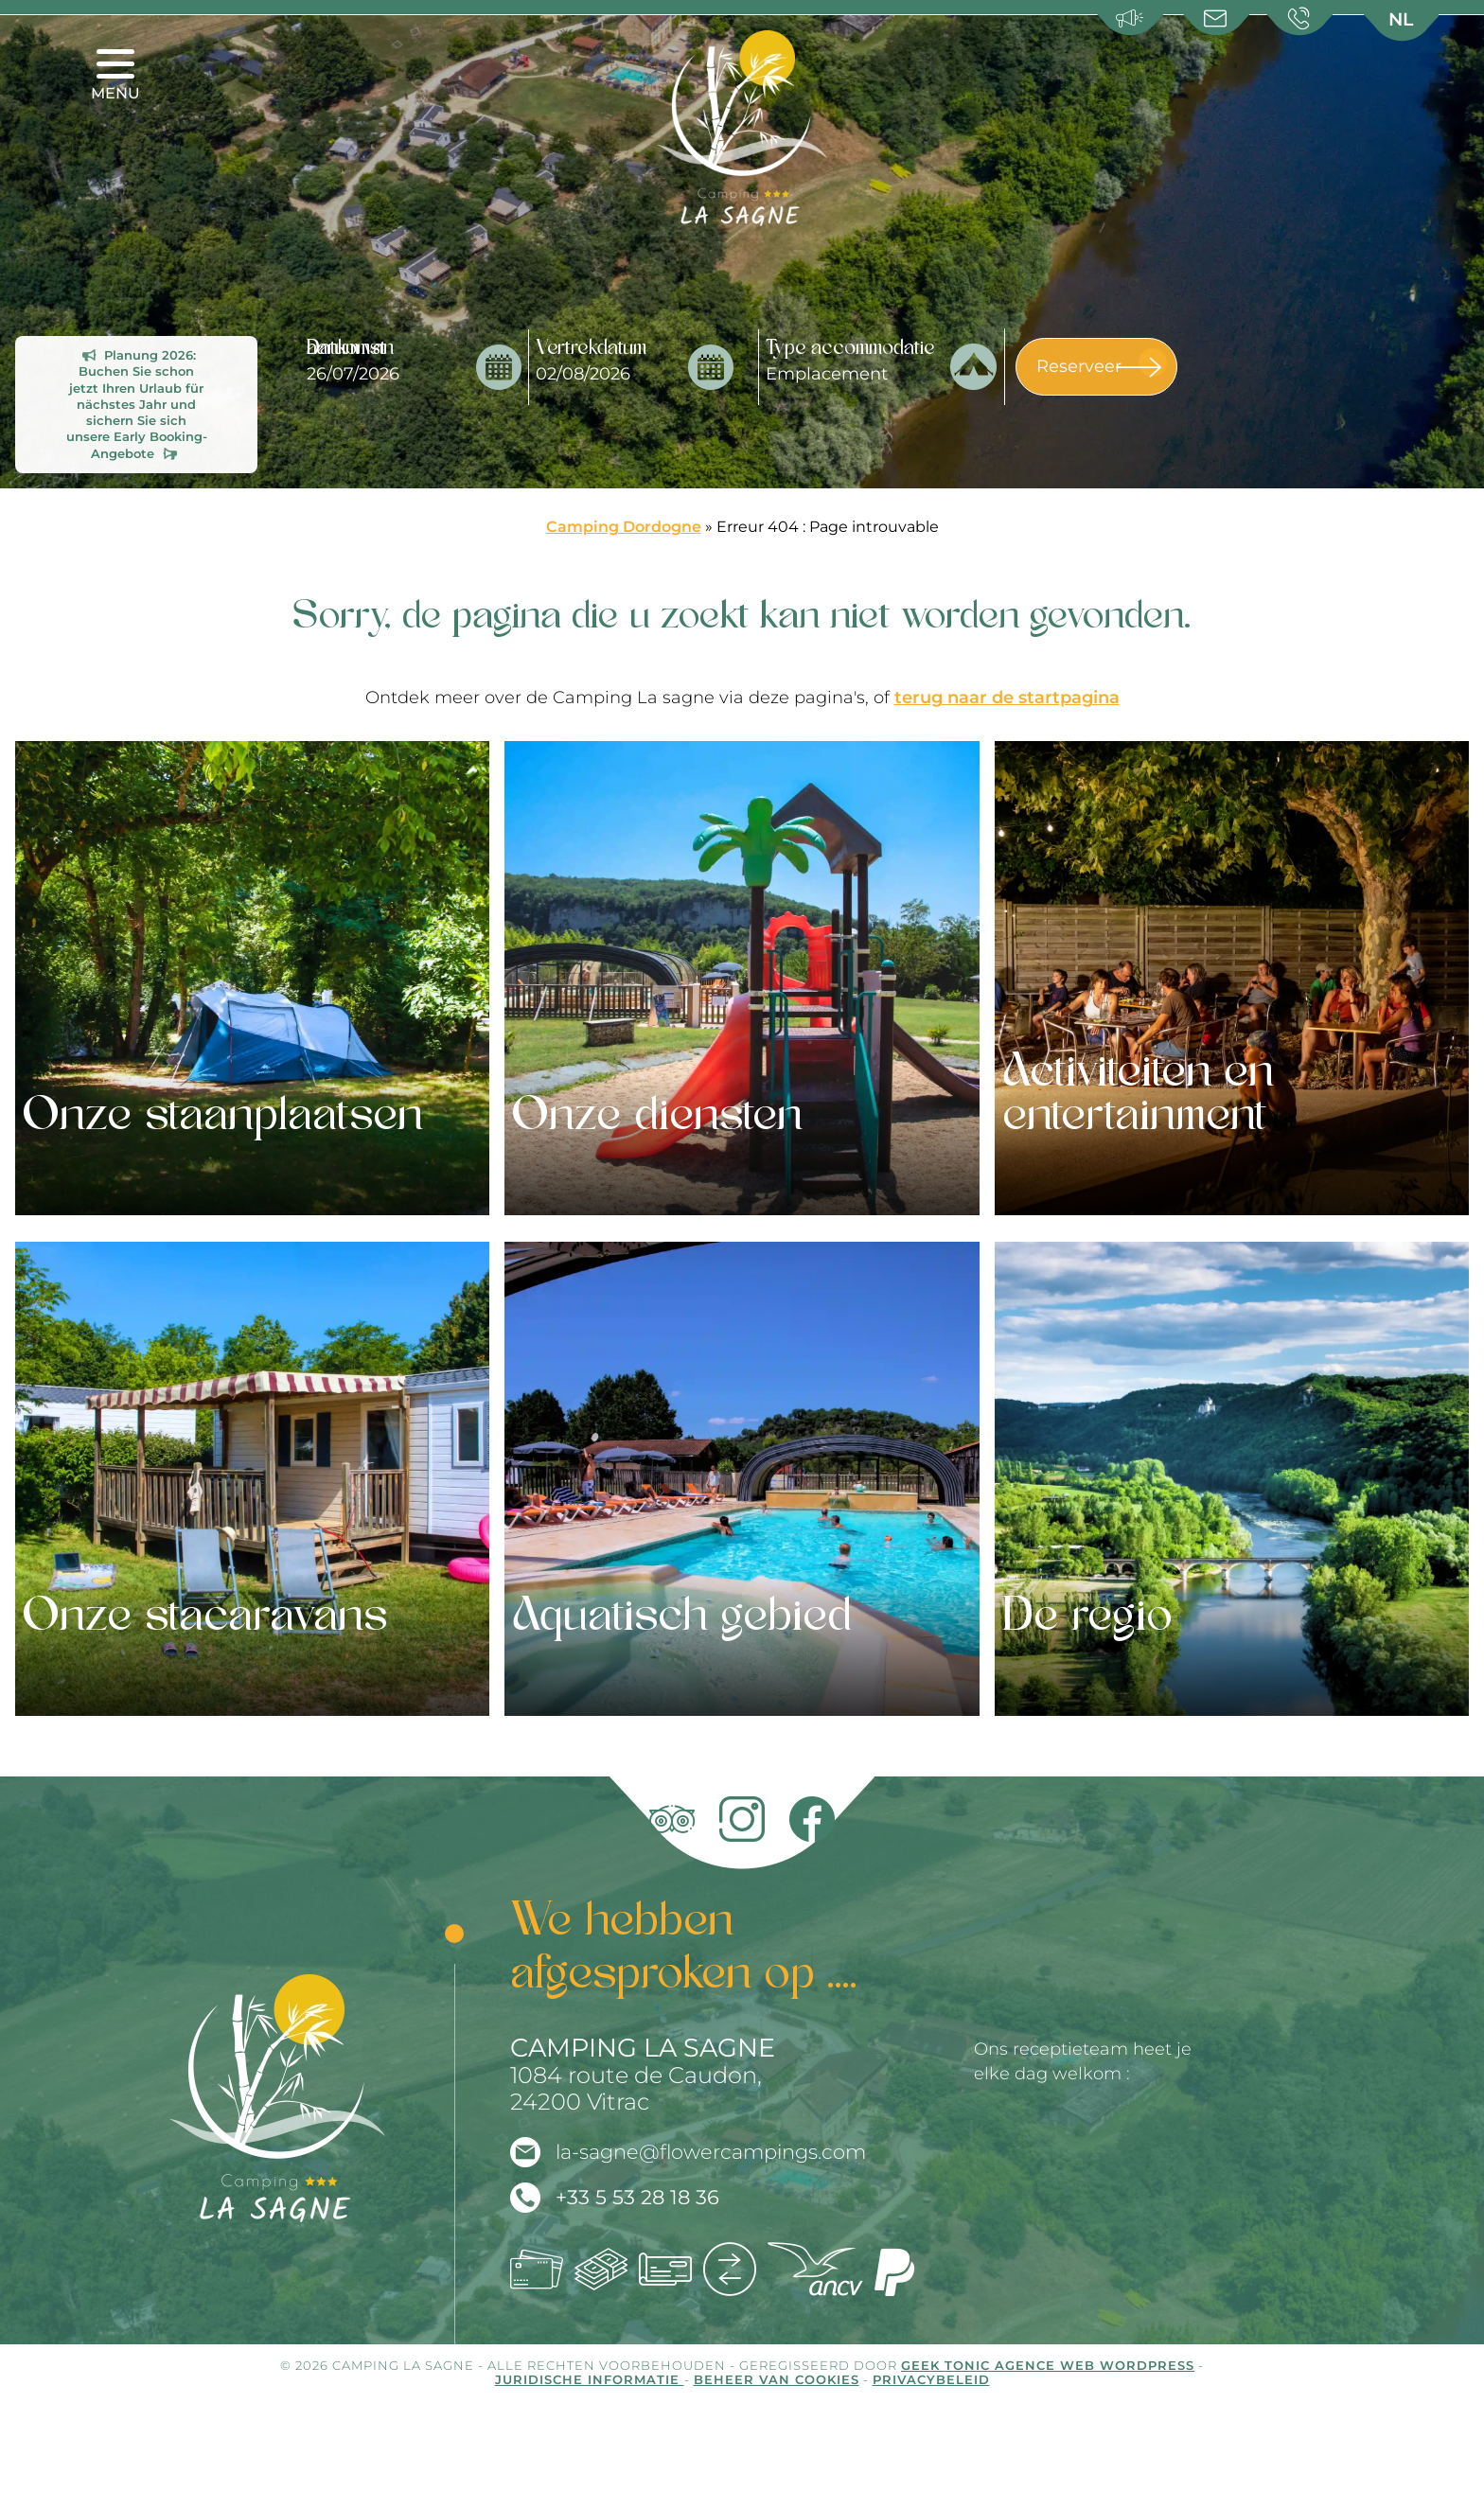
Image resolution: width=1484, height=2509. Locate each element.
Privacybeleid (931, 2380)
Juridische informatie (589, 2380)
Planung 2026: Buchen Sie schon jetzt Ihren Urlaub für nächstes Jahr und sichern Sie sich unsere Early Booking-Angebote (136, 404)
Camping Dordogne (623, 527)
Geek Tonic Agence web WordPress (1047, 2366)
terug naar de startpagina (1007, 697)
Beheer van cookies (776, 2380)
